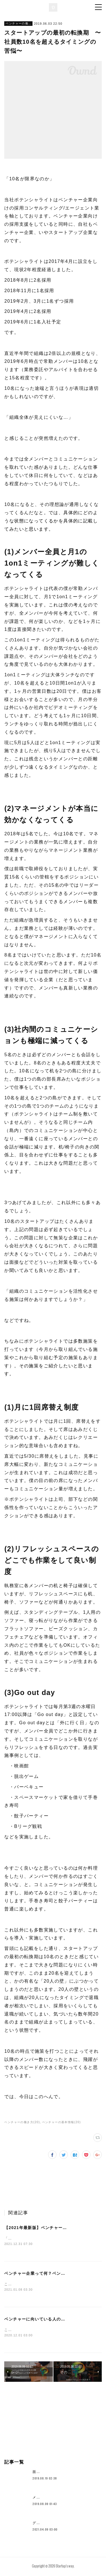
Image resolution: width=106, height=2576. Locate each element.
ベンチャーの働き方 (18, 23)
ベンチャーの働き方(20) (22, 2122)
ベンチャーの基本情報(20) (61, 2122)
